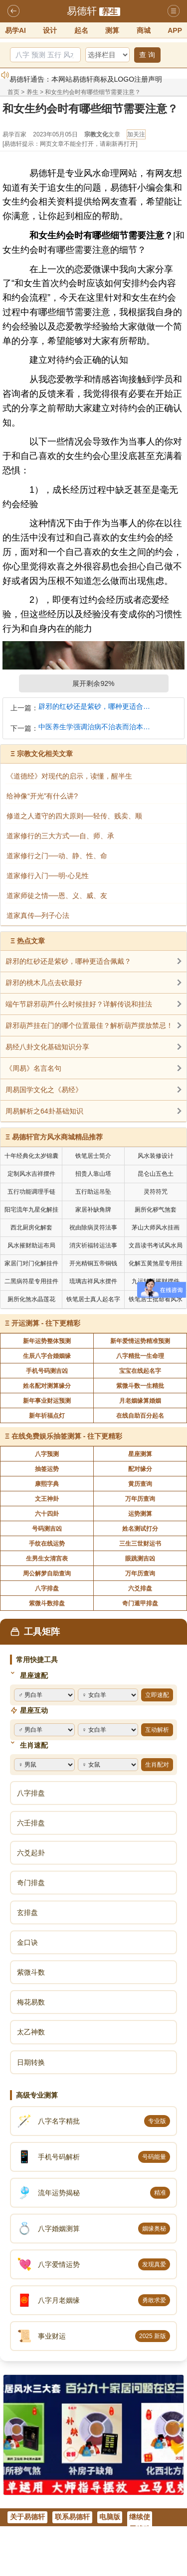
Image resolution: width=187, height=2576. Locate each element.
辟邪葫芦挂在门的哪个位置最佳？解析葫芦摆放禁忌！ (89, 1025)
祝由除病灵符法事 (93, 1227)
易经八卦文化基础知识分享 (47, 1047)
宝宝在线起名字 (140, 1370)
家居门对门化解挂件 (31, 1263)
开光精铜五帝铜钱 (93, 1263)
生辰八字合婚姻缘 (47, 1355)
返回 (13, 11)
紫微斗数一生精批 (140, 1385)
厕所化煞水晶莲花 (31, 1299)
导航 (174, 11)
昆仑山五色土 (156, 1173)
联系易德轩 (72, 2517)
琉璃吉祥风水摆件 (93, 1281)
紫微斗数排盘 (47, 1603)
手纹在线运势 (47, 1543)
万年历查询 (140, 1498)
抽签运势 (47, 1468)
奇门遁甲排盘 (140, 1603)
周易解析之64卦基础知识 (44, 1111)
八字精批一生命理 (140, 1355)
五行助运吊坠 (93, 1191)
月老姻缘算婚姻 (140, 1400)
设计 (50, 30)
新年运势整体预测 (47, 1341)
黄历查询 (140, 1483)
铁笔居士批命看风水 (156, 1299)
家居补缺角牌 (93, 1209)
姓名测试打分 (140, 1528)
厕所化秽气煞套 (156, 1209)
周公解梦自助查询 (47, 1573)
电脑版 (109, 2517)
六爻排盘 (140, 1588)
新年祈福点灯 (47, 1415)
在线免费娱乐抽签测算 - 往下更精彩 (66, 1436)
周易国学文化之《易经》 (43, 1090)
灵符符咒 (156, 1191)
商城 (144, 30)
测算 (112, 30)
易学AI (15, 30)
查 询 (147, 55)
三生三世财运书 (140, 1543)
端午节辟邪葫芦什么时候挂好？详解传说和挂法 (78, 1004)
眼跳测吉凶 (140, 1558)
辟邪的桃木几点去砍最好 (43, 983)
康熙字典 (47, 1483)
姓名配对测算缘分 (47, 1385)
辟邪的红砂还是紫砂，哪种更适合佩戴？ (96, 706)
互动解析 (157, 1729)
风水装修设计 (156, 1155)
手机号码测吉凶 (47, 1370)
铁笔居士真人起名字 (93, 1299)
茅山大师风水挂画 (156, 1227)
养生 (110, 11)
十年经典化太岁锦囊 (31, 1155)
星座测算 (140, 1454)
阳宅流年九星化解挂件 (31, 1211)
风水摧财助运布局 (31, 1245)
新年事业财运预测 (47, 1400)
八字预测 (47, 1454)
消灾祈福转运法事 (93, 1245)
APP (175, 30)
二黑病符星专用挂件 (31, 1281)
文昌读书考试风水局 (156, 1245)
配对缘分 (140, 1468)
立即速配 (157, 1694)
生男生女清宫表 (47, 1558)
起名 (81, 30)
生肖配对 (157, 1764)
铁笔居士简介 (93, 1155)
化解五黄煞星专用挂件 (156, 1265)
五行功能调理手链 (31, 1191)
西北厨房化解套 (31, 1227)
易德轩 (82, 10)
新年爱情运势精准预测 (140, 1341)
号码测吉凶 (47, 1528)
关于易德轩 (27, 2517)
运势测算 (140, 1513)
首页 (13, 92)
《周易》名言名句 (33, 1068)
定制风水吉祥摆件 (31, 1173)
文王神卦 (47, 1498)
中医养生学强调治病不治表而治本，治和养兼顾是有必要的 (96, 727)
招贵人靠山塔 (93, 1173)
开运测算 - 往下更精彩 (45, 1323)
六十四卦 (47, 1513)
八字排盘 (47, 1588)
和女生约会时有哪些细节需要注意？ (93, 92)
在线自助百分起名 (140, 1415)
